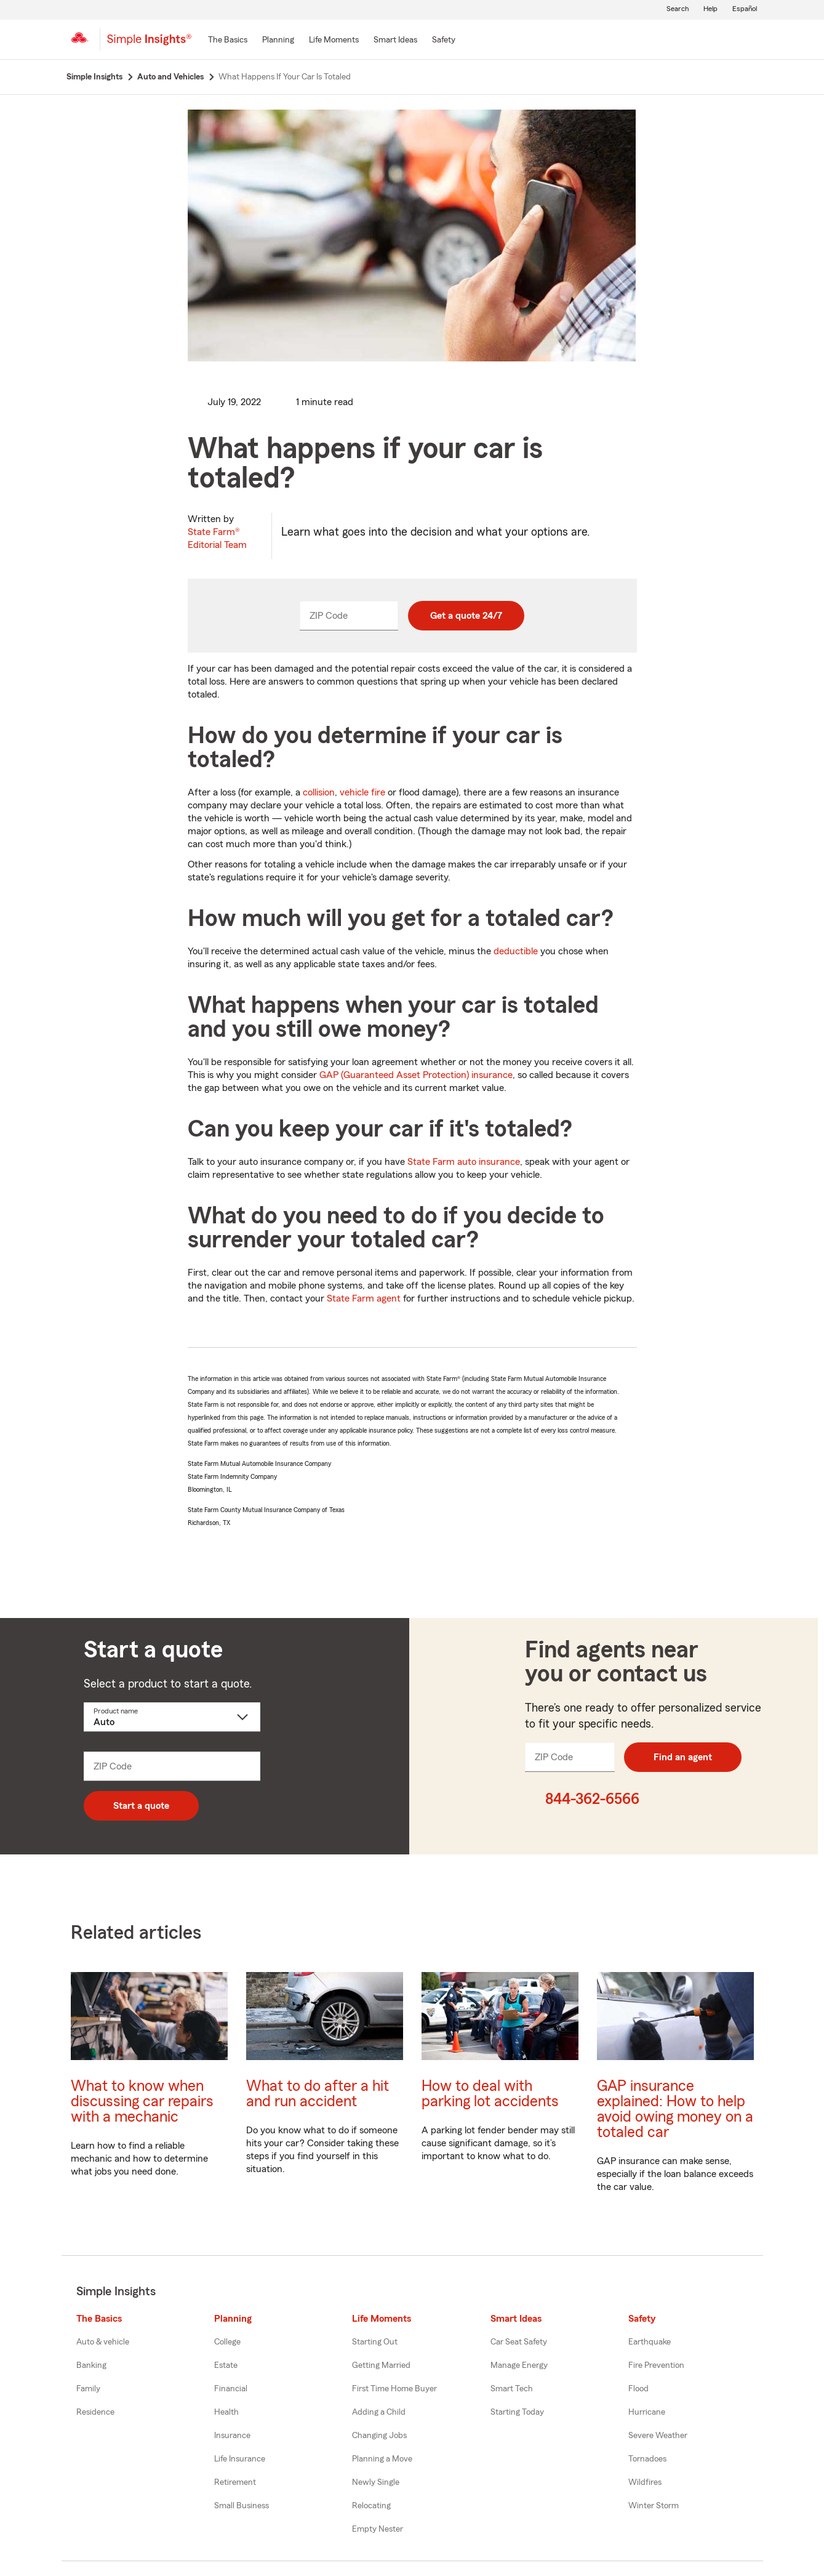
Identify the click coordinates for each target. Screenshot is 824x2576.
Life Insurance (239, 2459)
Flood (638, 2389)
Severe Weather (657, 2435)
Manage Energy (519, 2365)
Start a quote (141, 1806)
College (227, 2342)
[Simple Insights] (149, 44)
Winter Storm (653, 2506)
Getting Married (381, 2365)
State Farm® (217, 538)
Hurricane (646, 2412)
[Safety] (444, 40)
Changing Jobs (379, 2435)
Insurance (232, 2435)
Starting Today (517, 2412)
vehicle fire (362, 792)
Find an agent (683, 1757)
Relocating (371, 2506)
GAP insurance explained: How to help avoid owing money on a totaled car (675, 2109)
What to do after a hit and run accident (317, 2094)
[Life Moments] (334, 40)
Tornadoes (647, 2459)
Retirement (235, 2482)
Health (226, 2412)
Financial (230, 2389)
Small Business (241, 2506)
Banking (91, 2365)
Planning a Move (382, 2459)
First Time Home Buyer (394, 2389)
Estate (226, 2365)
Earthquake (649, 2342)
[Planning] (278, 40)
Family (88, 2389)
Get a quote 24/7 (466, 616)
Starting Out (375, 2342)
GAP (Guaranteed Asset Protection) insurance (416, 1075)
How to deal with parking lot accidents (490, 2094)
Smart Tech (511, 2389)
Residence (95, 2412)
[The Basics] (228, 40)
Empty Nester (377, 2529)
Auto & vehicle (102, 2342)
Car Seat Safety (518, 2342)
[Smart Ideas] (395, 40)
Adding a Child (379, 2412)
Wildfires (645, 2482)
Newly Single (375, 2482)
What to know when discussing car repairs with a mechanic (142, 2102)
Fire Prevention (656, 2365)
